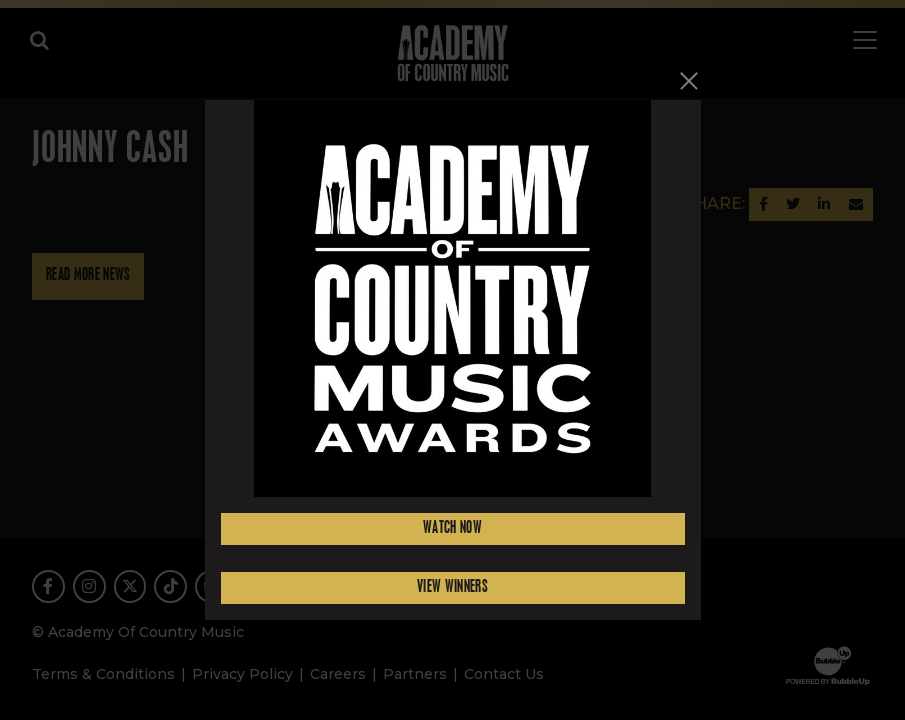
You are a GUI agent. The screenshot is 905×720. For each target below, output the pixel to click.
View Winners (452, 587)
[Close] (688, 80)
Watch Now (452, 528)
